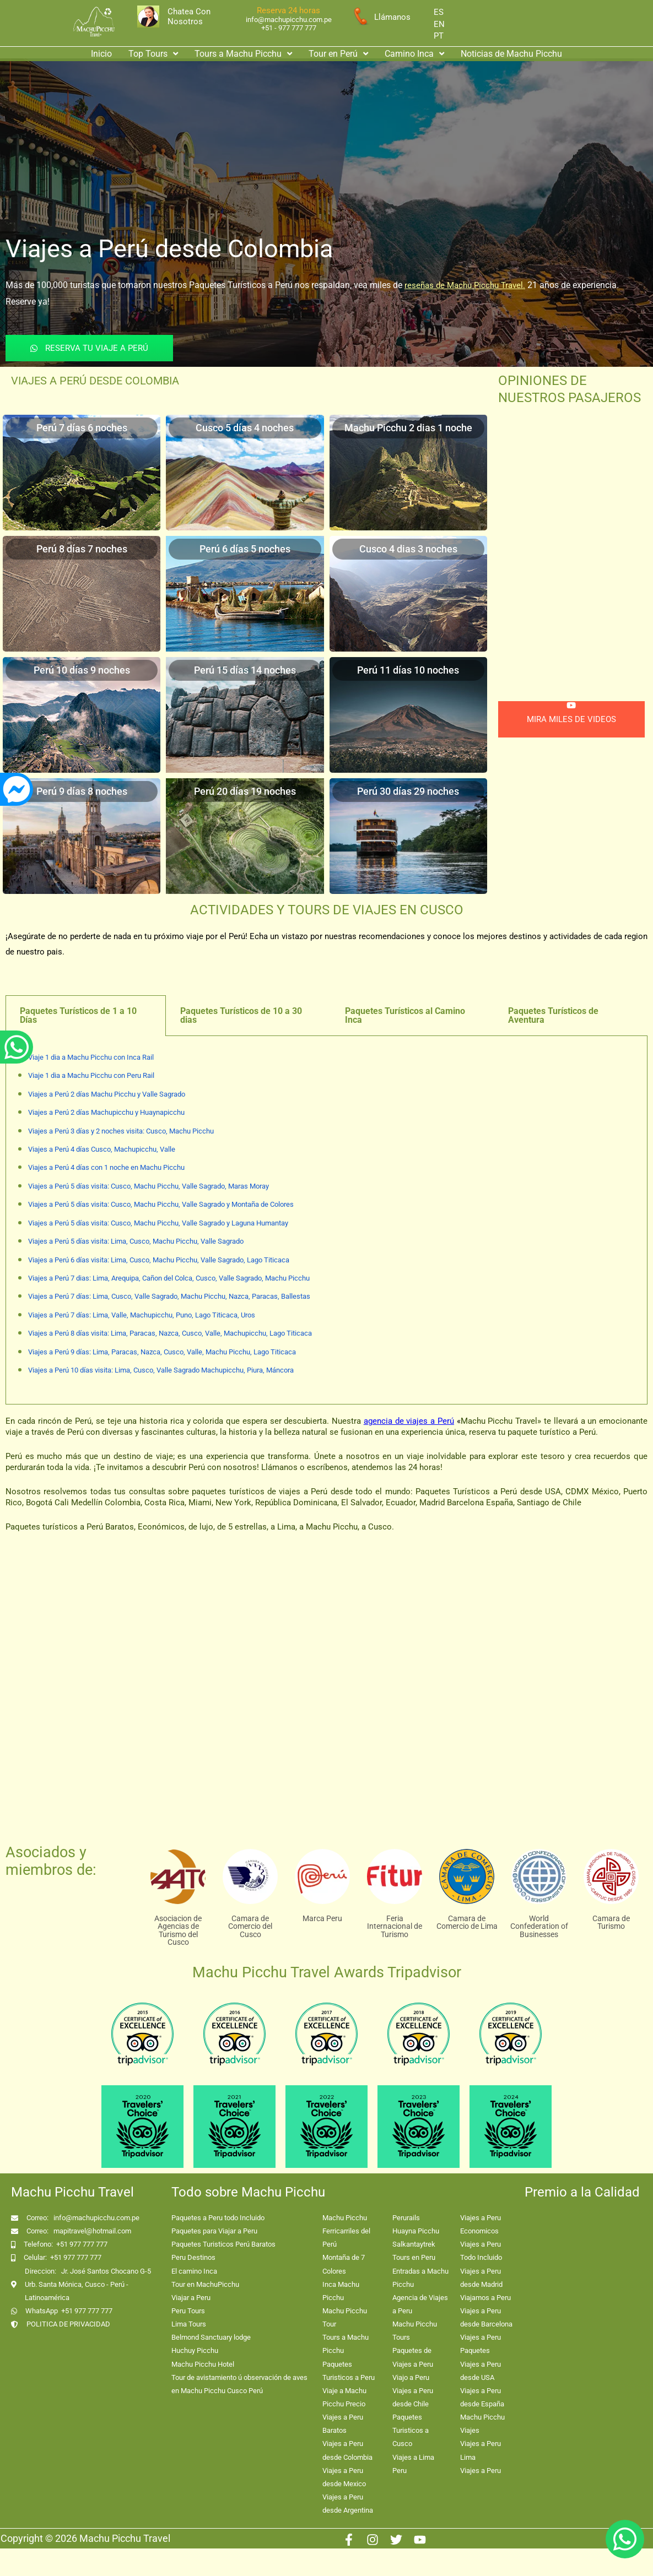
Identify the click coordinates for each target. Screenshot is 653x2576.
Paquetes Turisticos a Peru (348, 2371)
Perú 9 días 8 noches (81, 791)
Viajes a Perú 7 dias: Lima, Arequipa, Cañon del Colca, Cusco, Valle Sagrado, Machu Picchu (169, 1278)
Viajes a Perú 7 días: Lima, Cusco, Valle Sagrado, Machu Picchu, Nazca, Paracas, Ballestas (169, 1296)
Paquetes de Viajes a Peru (412, 2357)
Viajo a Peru (410, 2377)
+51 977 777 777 (81, 2244)
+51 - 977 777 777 (288, 28)
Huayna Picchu (415, 2231)
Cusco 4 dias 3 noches (408, 549)
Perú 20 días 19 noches (245, 791)
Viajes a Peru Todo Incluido (481, 2251)
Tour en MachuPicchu (205, 2284)
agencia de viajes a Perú (409, 1421)
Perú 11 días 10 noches (408, 670)
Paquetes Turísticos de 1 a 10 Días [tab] (78, 1015)
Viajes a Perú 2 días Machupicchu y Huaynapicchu (106, 1112)
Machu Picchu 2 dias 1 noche (408, 427)
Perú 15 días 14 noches (245, 670)
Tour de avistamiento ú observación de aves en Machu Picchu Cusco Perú (239, 2384)
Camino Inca (414, 53)
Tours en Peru (413, 2257)
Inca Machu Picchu (340, 2291)
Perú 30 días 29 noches (408, 791)
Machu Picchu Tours (414, 2330)
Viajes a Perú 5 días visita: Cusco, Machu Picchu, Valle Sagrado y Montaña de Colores (161, 1204)
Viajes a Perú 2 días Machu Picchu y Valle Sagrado (106, 1094)
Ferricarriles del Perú (346, 2237)
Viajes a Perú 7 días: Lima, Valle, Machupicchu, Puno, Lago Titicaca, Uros (141, 1315)
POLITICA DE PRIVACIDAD (68, 2324)
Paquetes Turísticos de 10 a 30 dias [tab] (241, 1015)
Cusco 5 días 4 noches (245, 427)
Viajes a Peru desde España (482, 2397)
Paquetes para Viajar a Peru (214, 2231)
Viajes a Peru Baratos (342, 2423)
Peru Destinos (193, 2257)
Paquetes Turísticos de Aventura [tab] (553, 1015)
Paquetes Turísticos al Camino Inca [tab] (405, 1015)
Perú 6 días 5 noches (244, 549)
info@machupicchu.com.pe (289, 19)
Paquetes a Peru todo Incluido (218, 2218)
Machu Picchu (344, 2218)
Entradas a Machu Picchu (420, 2277)
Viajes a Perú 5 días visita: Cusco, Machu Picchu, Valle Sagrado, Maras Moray (148, 1186)
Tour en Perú (338, 53)
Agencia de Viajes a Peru (420, 2304)
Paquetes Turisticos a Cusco (410, 2430)
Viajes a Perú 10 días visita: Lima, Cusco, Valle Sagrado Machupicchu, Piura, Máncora (161, 1370)
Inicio (101, 53)
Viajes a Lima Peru (413, 2464)
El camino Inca (194, 2271)
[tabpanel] (326, 1220)
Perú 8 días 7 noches (81, 549)
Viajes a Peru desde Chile (412, 2397)
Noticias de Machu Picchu (511, 53)
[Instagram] (372, 2540)
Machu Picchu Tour (344, 2317)
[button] (153, 54)
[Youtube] (420, 2540)
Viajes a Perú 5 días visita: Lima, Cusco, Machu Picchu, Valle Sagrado (136, 1241)
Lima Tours (188, 2324)
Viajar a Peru (191, 2297)
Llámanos (392, 17)
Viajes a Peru (480, 2470)
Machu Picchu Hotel (202, 2364)
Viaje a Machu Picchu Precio (344, 2397)
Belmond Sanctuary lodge (211, 2337)
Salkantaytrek (413, 2244)
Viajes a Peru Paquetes (480, 2344)
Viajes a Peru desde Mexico (344, 2477)
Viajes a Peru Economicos (480, 2224)
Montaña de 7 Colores (343, 2264)
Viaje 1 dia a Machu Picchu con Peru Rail (91, 1075)
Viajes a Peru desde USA (480, 2371)
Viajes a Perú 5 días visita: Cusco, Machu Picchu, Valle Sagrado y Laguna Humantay (158, 1223)
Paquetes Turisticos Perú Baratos (223, 2244)
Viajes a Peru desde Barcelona (486, 2317)
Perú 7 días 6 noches (81, 427)
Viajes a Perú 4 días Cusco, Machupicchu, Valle (101, 1149)
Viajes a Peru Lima (480, 2450)
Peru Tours (188, 2311)
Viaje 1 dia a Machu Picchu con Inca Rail (91, 1057)
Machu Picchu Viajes (482, 2423)
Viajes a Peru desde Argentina (347, 2503)
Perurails (406, 2218)
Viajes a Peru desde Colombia (347, 2450)
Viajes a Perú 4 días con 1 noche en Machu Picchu (106, 1167)
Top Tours (153, 53)
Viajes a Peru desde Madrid (481, 2277)
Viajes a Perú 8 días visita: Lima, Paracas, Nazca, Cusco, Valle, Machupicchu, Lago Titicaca (170, 1333)
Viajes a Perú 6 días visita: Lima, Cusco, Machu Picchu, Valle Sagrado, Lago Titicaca (158, 1260)
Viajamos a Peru (485, 2297)
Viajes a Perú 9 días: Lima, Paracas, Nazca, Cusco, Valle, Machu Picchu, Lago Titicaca (162, 1352)
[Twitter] (396, 2540)
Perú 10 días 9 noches (82, 670)
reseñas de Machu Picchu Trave (462, 285)
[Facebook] (349, 2540)
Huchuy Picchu (194, 2350)
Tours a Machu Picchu (243, 53)
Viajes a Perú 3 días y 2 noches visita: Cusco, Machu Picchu (121, 1131)
